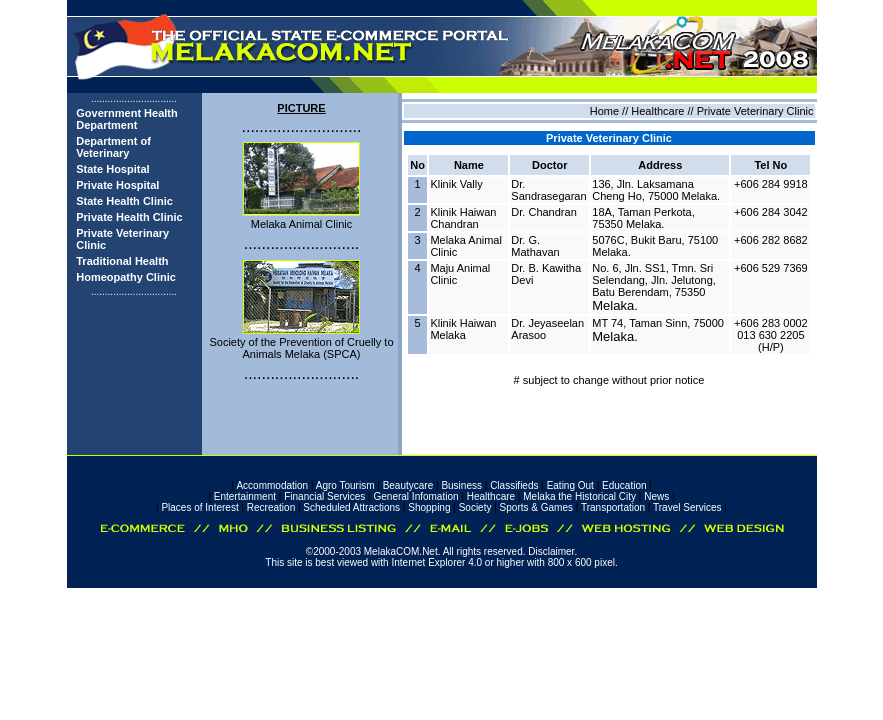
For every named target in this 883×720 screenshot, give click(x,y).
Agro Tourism (345, 485)
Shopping (429, 507)
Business (461, 485)
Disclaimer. (552, 551)
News (656, 496)
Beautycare (408, 485)
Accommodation (272, 485)
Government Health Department (126, 119)
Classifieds (514, 485)
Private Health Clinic (129, 217)
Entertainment (245, 496)
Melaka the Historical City (579, 496)
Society (475, 507)
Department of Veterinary (113, 147)
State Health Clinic (124, 201)
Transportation (613, 507)
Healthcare (491, 496)
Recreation (271, 507)
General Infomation (416, 496)
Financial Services (324, 496)
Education (624, 485)
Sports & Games (536, 507)
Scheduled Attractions (351, 507)
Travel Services (687, 507)
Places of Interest (199, 507)
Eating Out (570, 485)
